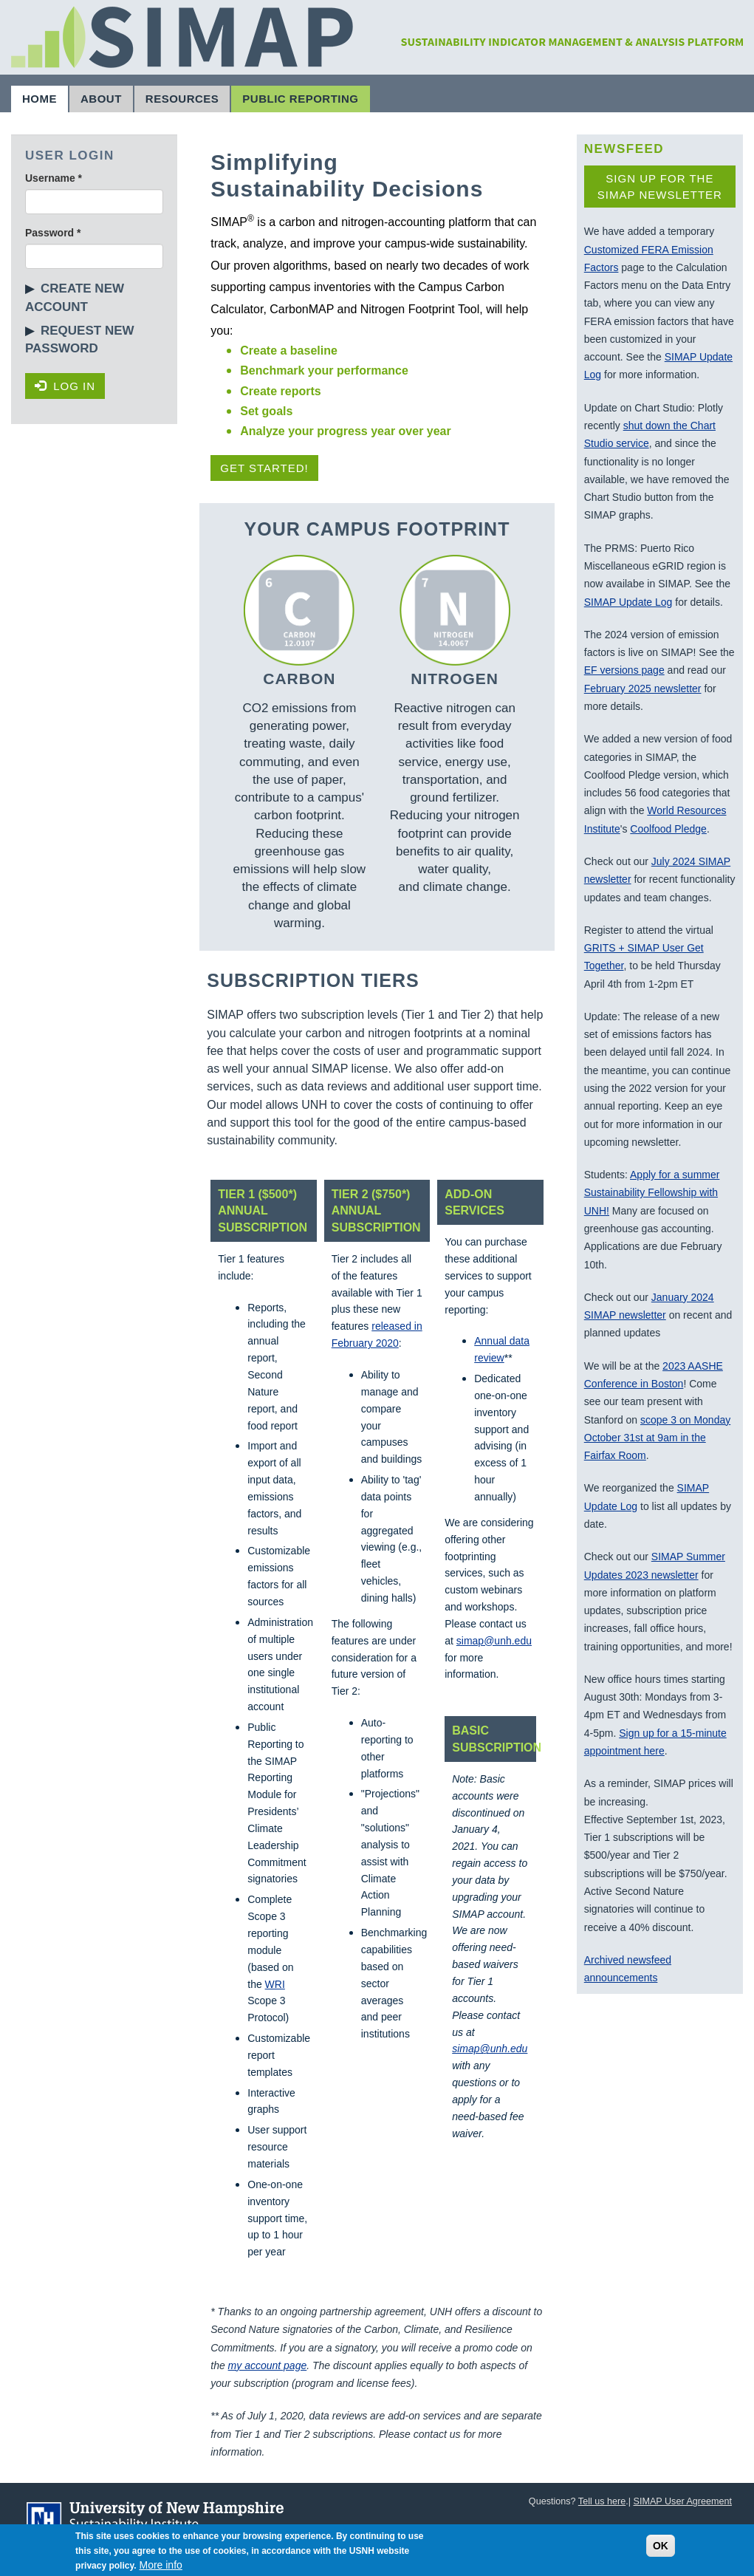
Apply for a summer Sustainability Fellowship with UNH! (652, 1193)
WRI (275, 1984)
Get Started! (264, 468)
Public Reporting (300, 98)
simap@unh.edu (494, 1641)
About (101, 98)
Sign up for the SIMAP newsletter (659, 186)
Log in (65, 386)
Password (52, 233)
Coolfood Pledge (668, 829)
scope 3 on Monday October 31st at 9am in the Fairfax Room (657, 1438)
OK (660, 2551)
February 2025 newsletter (643, 688)
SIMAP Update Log (628, 602)
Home (39, 98)
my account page (267, 2365)
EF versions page (624, 670)
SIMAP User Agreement (683, 2501)
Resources (182, 98)
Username (53, 178)
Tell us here (602, 2501)
